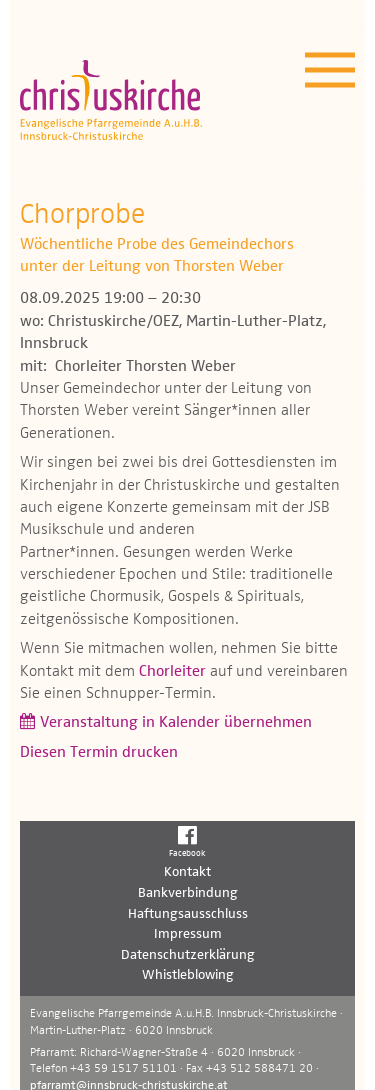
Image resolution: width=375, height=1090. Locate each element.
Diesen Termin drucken (99, 753)
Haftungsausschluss (188, 914)
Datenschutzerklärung (188, 955)
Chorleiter (172, 672)
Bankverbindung (188, 893)
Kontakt (187, 872)
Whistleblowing (188, 975)
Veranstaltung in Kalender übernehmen (176, 723)
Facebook (187, 841)
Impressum (188, 934)
